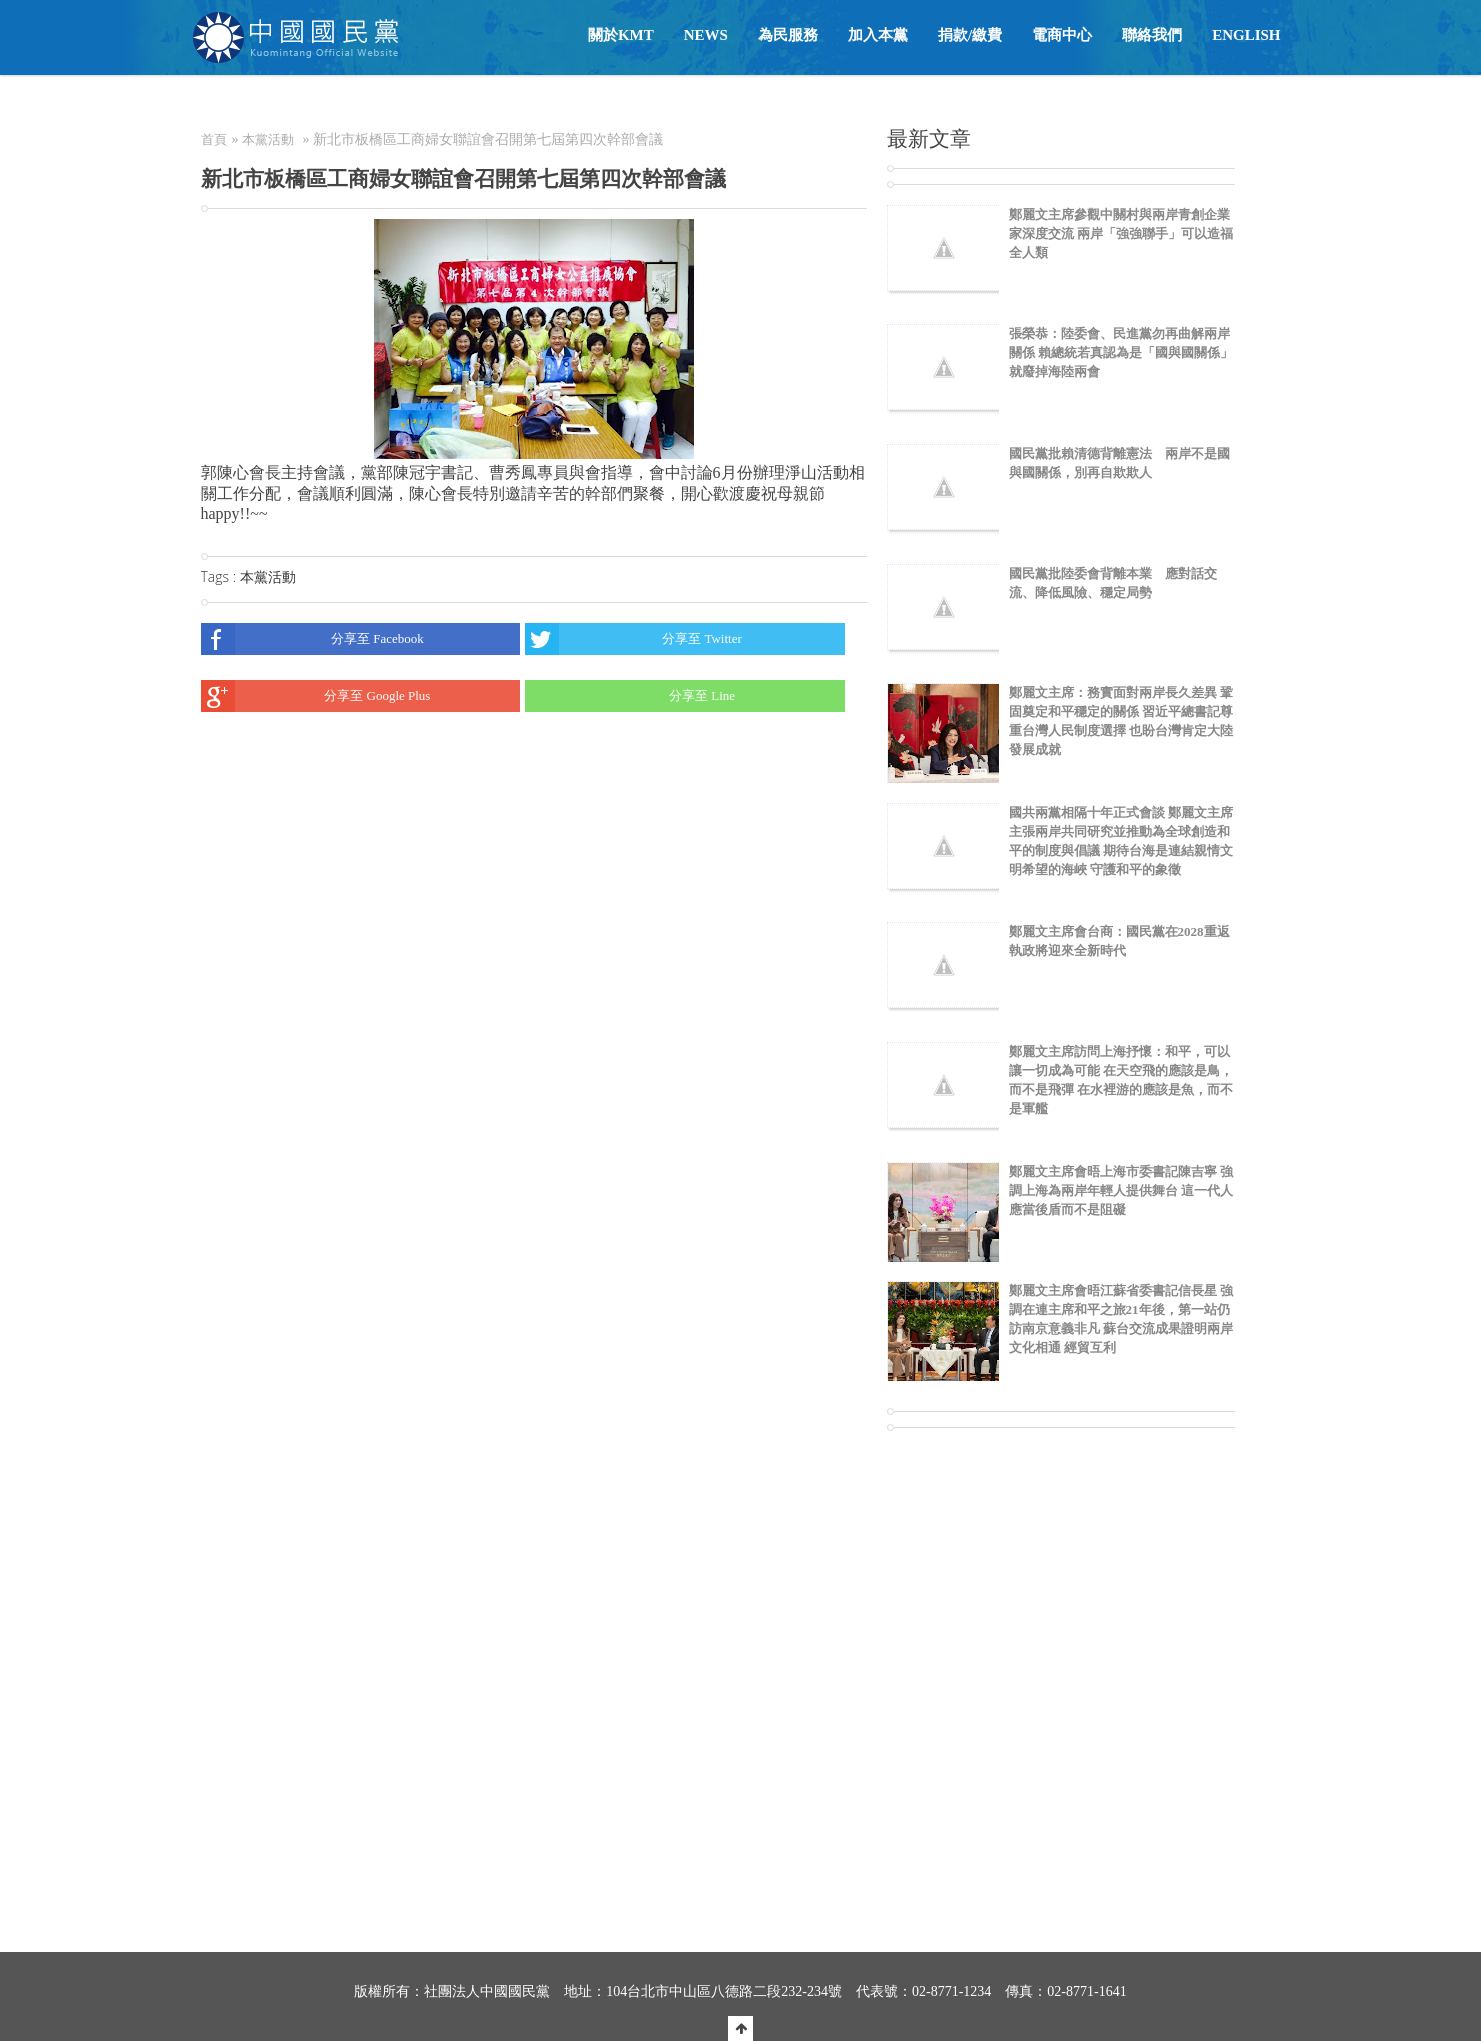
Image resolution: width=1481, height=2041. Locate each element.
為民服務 (788, 35)
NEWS (706, 35)
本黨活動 (268, 139)
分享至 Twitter (633, 639)
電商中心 (1062, 35)
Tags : (220, 576)
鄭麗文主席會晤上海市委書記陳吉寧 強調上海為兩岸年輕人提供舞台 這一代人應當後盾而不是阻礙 (1121, 1190)
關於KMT (621, 35)
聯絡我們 (1152, 35)
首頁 (214, 139)
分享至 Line (630, 696)
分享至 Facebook (312, 639)
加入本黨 (878, 35)
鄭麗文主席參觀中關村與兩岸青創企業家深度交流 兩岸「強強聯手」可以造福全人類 (1121, 233)
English (1246, 35)
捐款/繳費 (970, 35)
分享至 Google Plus (316, 696)
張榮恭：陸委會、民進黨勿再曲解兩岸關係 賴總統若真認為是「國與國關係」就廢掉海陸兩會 (1121, 352)
